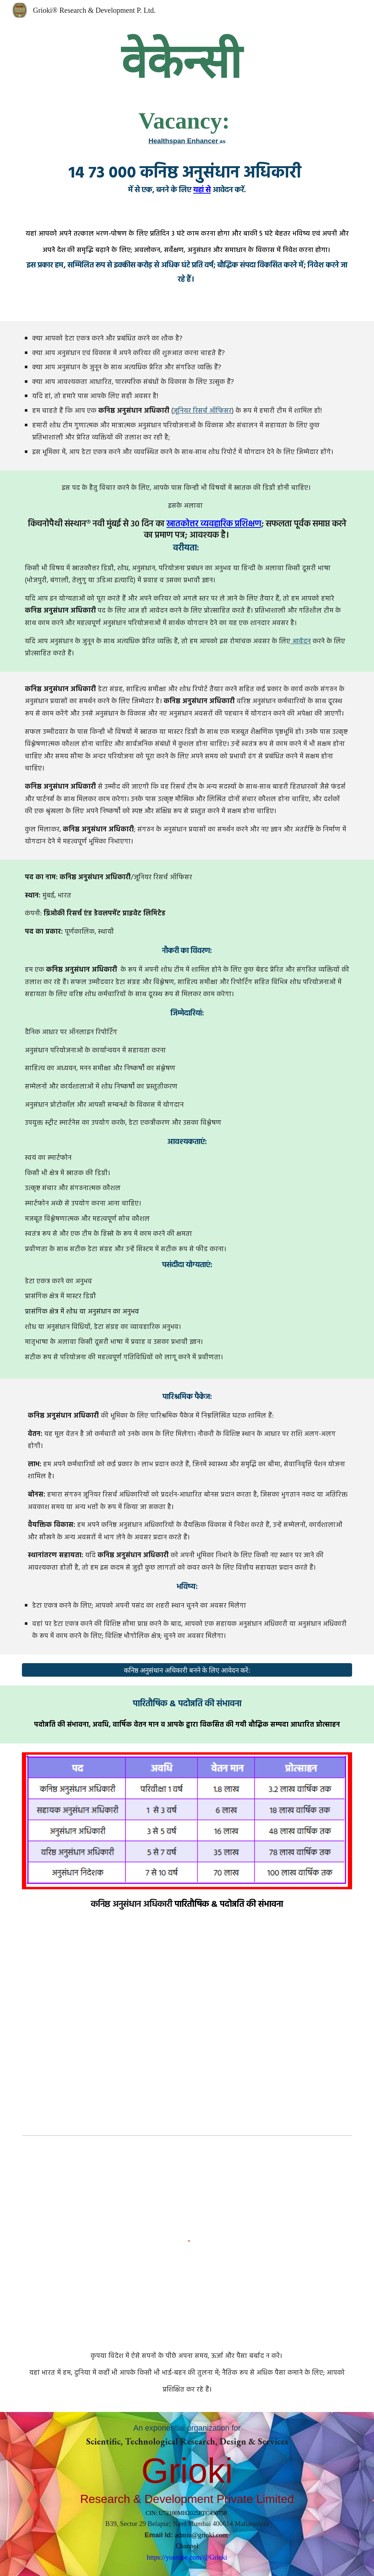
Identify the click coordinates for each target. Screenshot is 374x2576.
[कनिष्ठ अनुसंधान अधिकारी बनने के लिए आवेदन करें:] (187, 1669)
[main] (187, 116)
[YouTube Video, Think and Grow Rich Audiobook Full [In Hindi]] (187, 2030)
